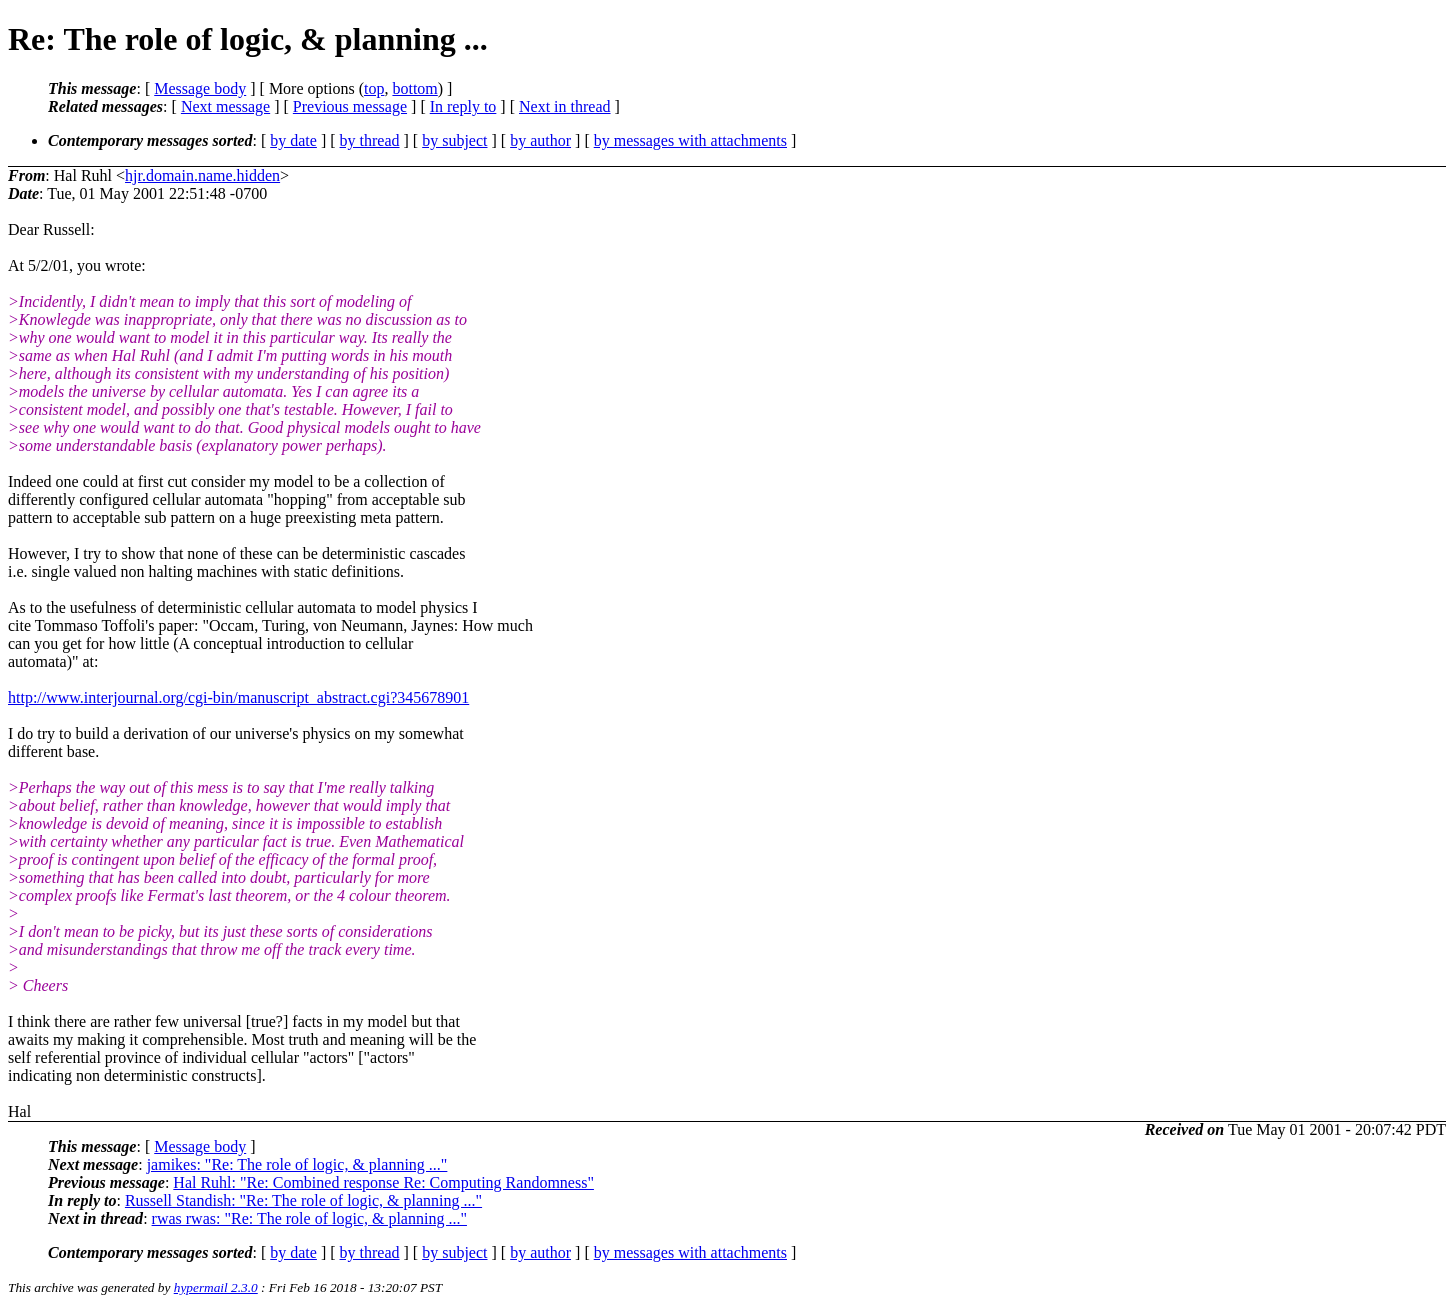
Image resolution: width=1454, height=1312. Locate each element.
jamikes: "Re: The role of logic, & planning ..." (297, 1164)
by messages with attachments (690, 140)
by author (540, 140)
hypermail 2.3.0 (216, 1287)
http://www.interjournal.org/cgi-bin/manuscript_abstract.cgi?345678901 (238, 697)
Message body (200, 88)
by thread (370, 140)
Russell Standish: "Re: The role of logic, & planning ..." (303, 1200)
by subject (454, 140)
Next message (225, 106)
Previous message (350, 106)
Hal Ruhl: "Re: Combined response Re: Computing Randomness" (383, 1182)
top (374, 88)
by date (293, 140)
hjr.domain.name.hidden (202, 175)
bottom (414, 88)
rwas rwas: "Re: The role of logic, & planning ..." (309, 1218)
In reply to (463, 106)
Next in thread (565, 106)
